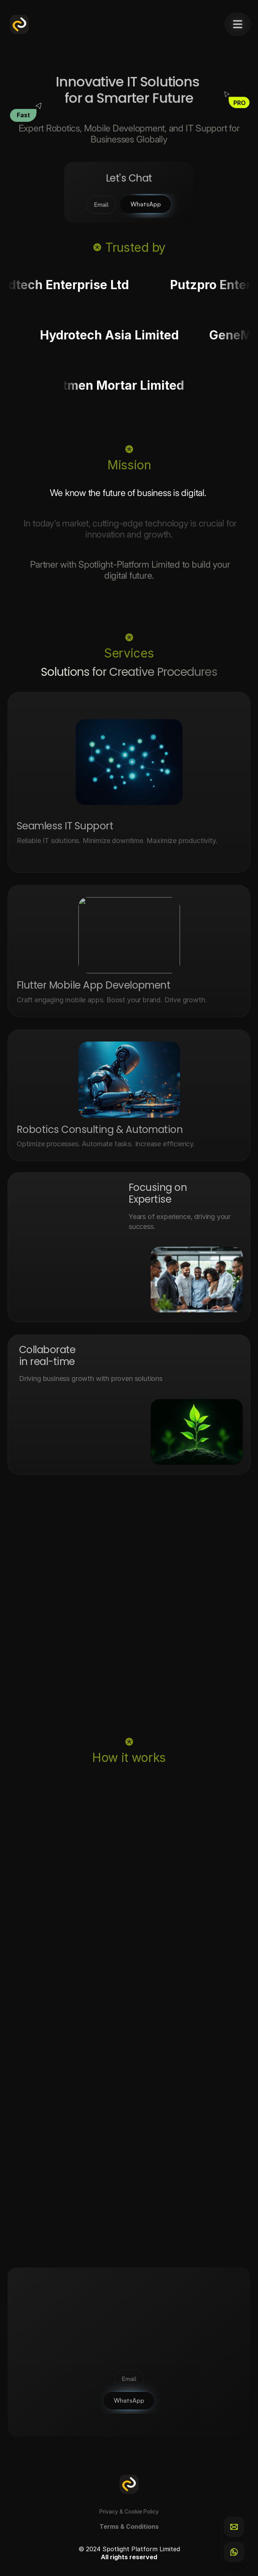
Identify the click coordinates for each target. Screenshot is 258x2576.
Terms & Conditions (129, 2526)
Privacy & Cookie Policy (129, 2511)
